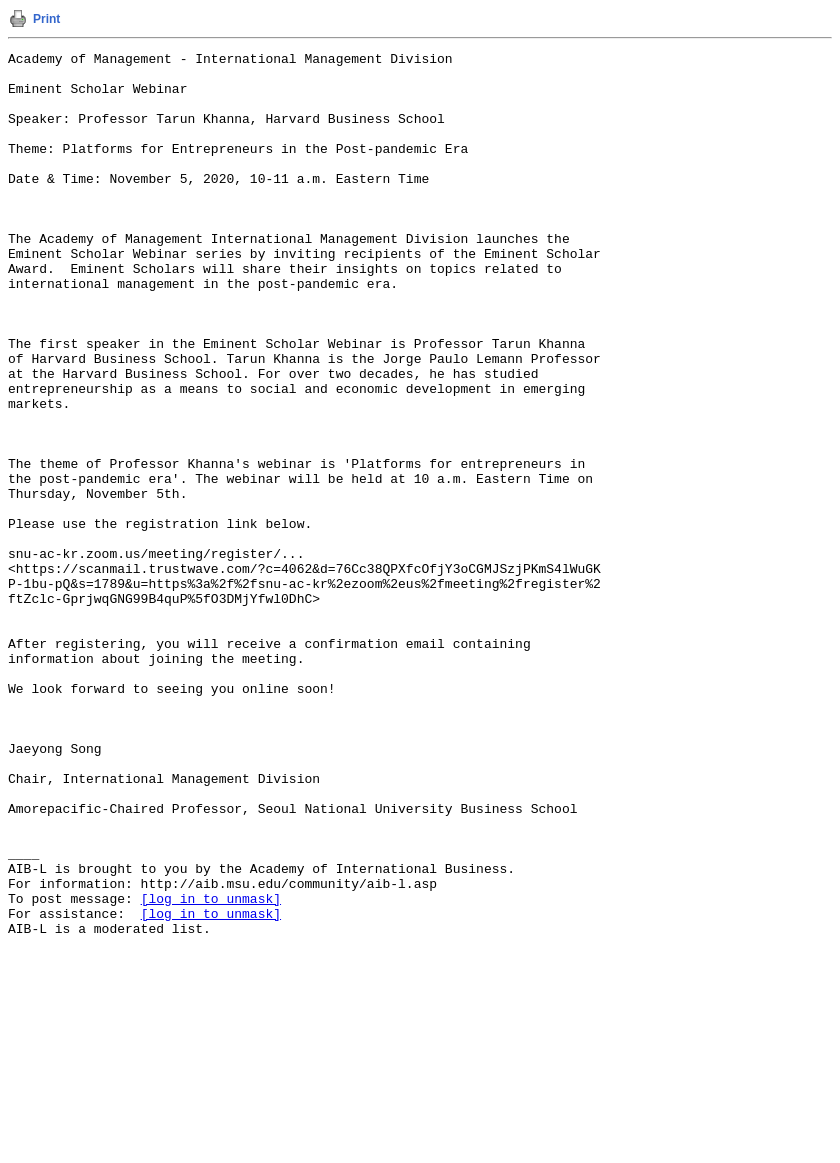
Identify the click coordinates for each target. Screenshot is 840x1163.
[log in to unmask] (211, 1069)
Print (46, 19)
